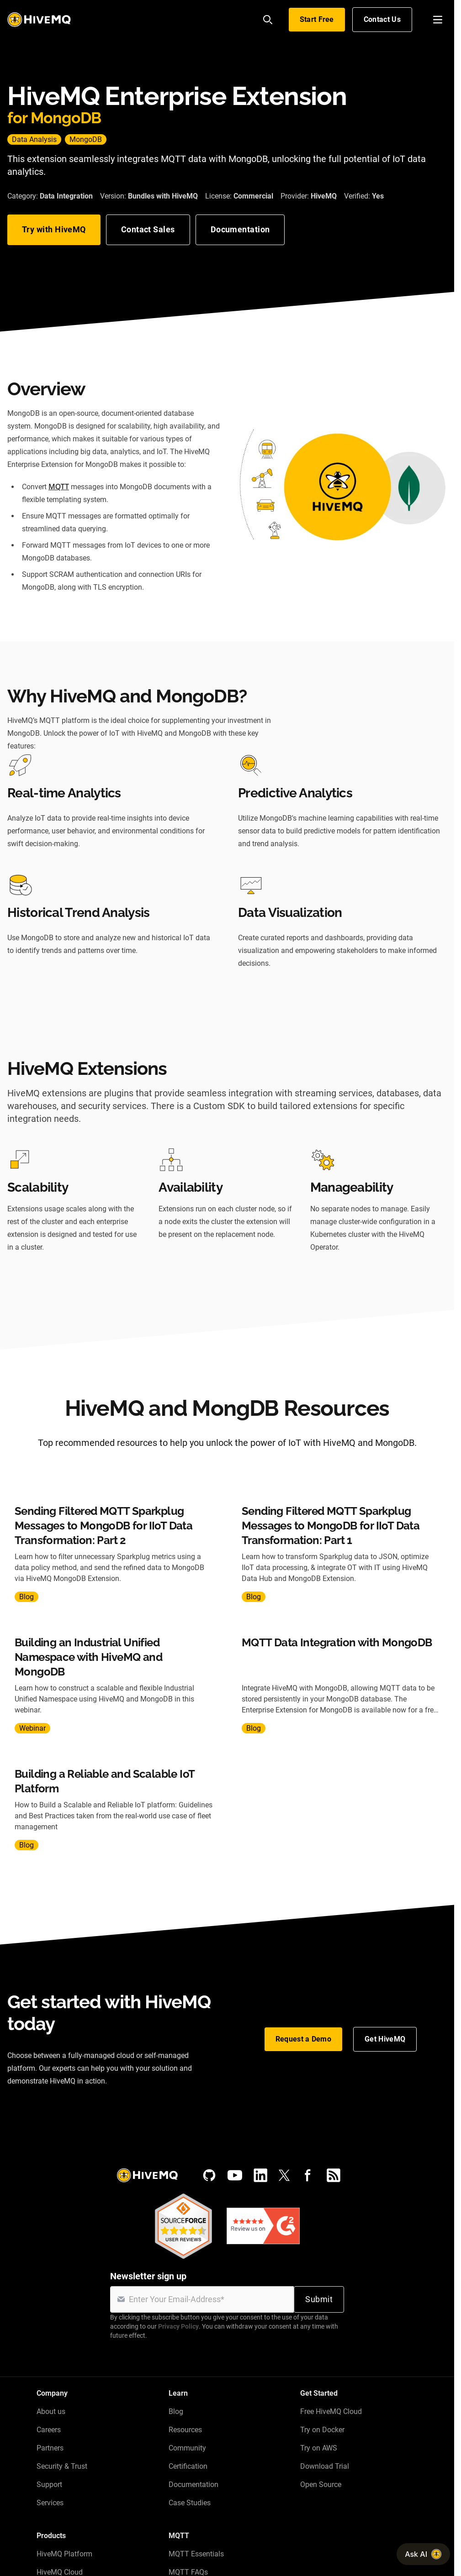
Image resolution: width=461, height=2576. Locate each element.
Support (49, 2484)
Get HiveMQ (385, 2039)
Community (187, 2448)
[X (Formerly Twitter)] (284, 2175)
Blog (176, 2411)
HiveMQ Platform (64, 2554)
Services (50, 2502)
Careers (49, 2429)
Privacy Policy (178, 2326)
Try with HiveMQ (54, 229)
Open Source (320, 2484)
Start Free (317, 19)
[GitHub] (209, 2175)
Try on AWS (318, 2448)
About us (51, 2411)
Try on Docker (322, 2429)
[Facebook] (308, 2175)
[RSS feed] (333, 2175)
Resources (185, 2429)
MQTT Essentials (196, 2554)
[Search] (267, 20)
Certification (188, 2466)
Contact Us (382, 19)
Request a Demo (303, 2039)
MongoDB (85, 139)
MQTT (58, 487)
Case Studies (190, 2502)
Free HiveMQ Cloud (331, 2411)
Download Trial (324, 2466)
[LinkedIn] (260, 2175)
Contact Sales (148, 229)
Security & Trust (62, 2466)
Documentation (240, 229)
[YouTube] (235, 2175)
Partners (50, 2448)
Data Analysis (34, 139)
